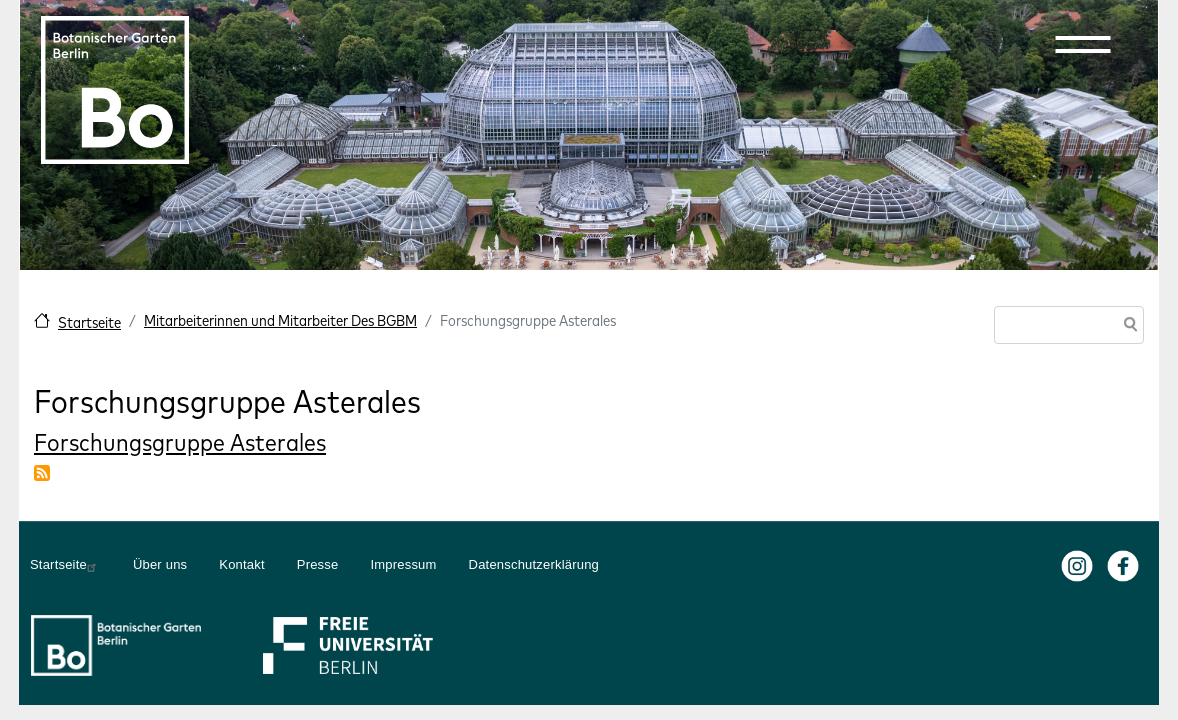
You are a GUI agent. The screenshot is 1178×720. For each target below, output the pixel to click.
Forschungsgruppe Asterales (180, 442)
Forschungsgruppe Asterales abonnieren (42, 473)
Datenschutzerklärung (534, 564)
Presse (318, 564)
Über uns (160, 564)
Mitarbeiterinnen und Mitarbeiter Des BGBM (280, 320)
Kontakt (242, 564)
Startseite (89, 322)
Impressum (403, 564)
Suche (1127, 326)
